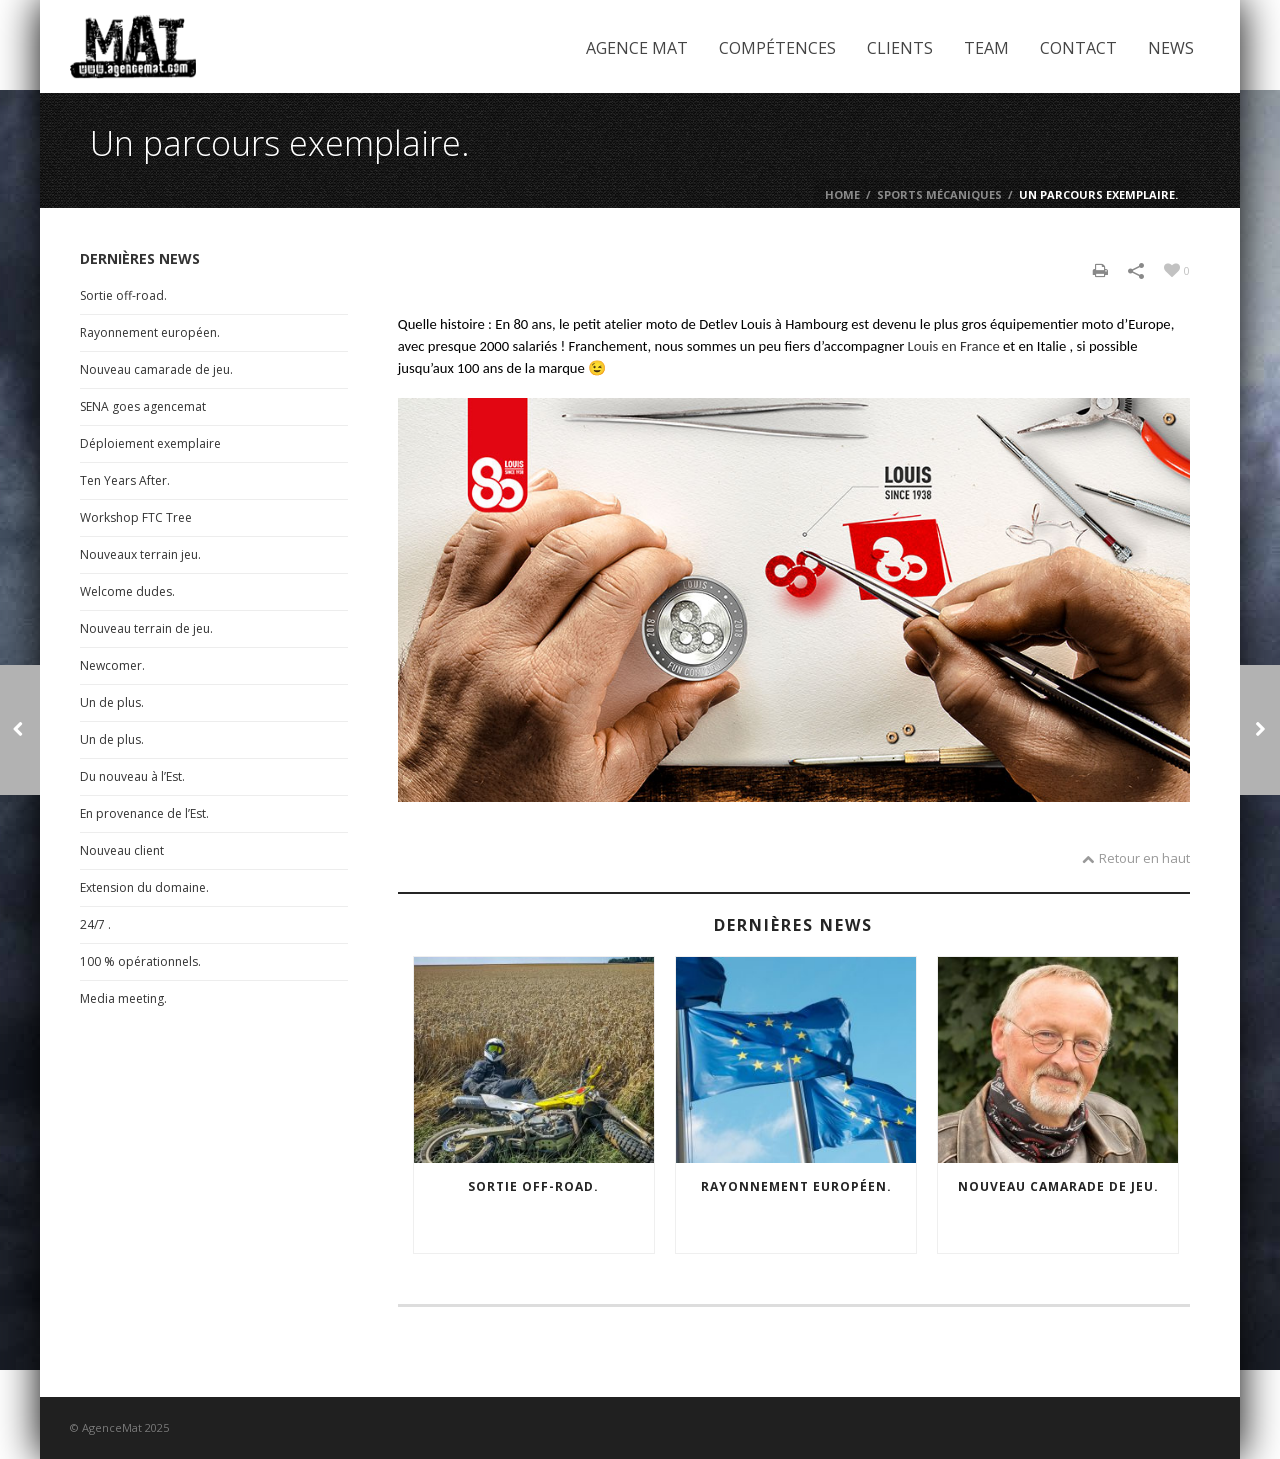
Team (986, 48)
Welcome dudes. (127, 591)
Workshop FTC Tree (136, 517)
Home (842, 194)
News (1171, 48)
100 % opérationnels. (140, 961)
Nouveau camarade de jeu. (1058, 1186)
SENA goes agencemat (143, 406)
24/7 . (95, 924)
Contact (1078, 48)
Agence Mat (637, 48)
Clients (900, 48)
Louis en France (954, 346)
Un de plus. (112, 702)
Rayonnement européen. (796, 1186)
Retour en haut (1136, 858)
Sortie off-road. (533, 1186)
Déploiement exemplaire (150, 443)
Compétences (777, 48)
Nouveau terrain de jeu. (146, 628)
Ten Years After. (125, 480)
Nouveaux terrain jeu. (140, 554)
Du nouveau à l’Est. (132, 776)
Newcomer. (112, 665)
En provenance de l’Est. (144, 813)
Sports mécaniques (939, 194)
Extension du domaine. (144, 887)
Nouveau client (122, 850)
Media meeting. (123, 998)
